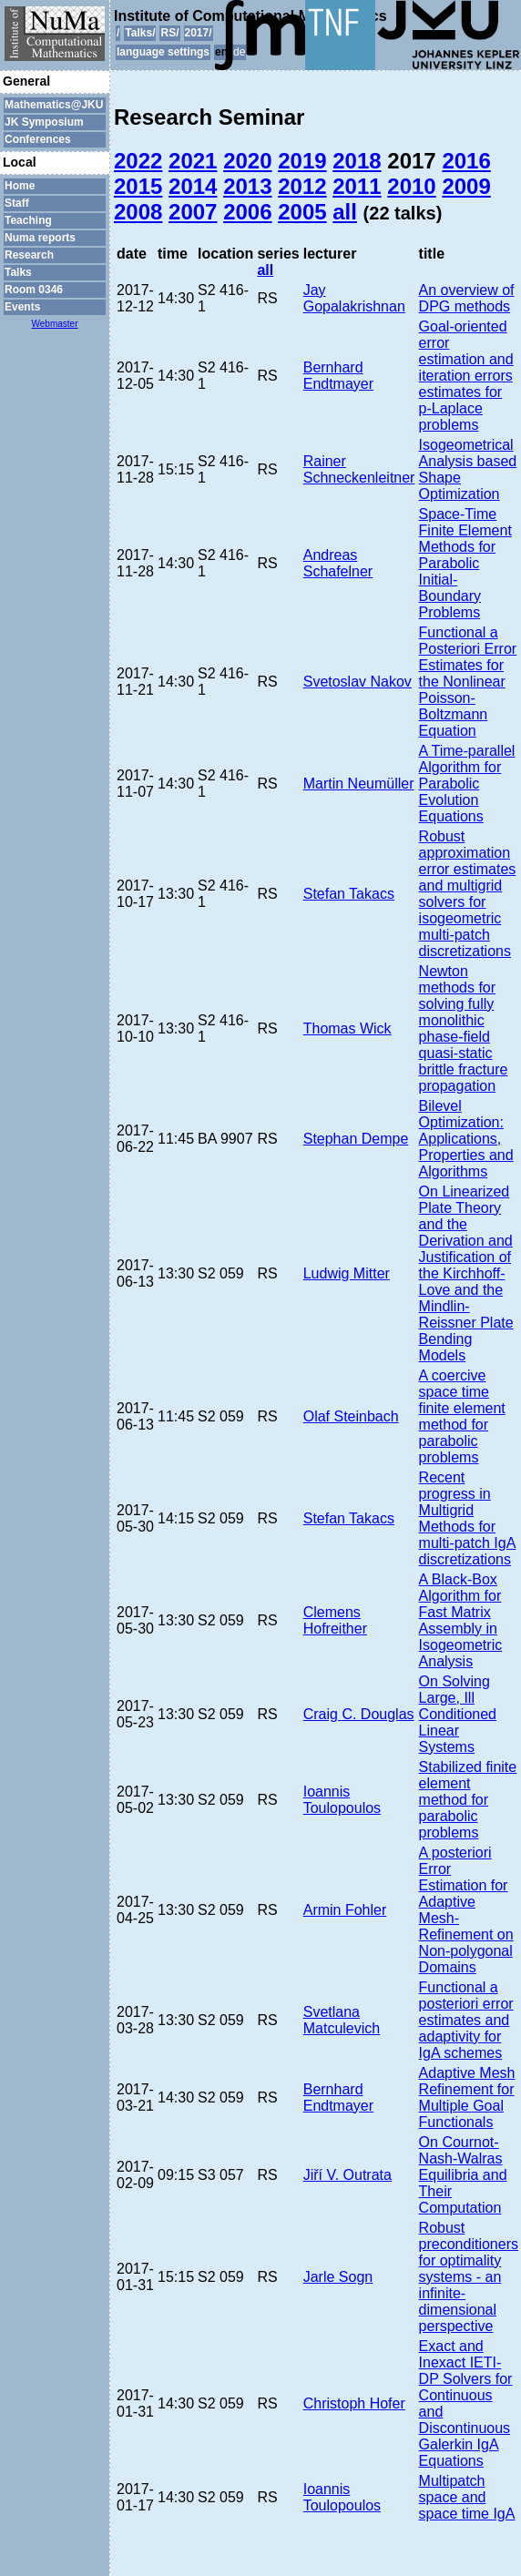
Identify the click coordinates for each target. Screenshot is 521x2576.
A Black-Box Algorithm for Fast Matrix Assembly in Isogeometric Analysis (461, 1620)
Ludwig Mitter (346, 1273)
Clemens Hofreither (335, 1620)
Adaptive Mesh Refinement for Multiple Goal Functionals (467, 2097)
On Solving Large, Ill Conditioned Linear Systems (457, 1714)
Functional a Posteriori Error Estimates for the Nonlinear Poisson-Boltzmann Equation (468, 681)
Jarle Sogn (338, 2277)
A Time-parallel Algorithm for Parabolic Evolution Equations (467, 783)
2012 (302, 186)
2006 (247, 211)
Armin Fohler (345, 1910)
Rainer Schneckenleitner (359, 469)
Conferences (38, 139)
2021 (193, 160)
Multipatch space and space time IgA (467, 2497)
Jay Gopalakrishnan (354, 298)
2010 (411, 186)
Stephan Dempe (356, 1138)
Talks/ (140, 32)
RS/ (169, 32)
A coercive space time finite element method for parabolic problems (462, 1416)
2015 (138, 186)
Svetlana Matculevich (341, 2020)
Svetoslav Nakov (357, 681)
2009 (466, 186)
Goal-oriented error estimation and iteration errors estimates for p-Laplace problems (466, 376)
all (344, 211)
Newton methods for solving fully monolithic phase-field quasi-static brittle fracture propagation (463, 1028)
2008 (138, 211)
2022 (138, 160)
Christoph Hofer (354, 2403)
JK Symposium (44, 122)
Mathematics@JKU (54, 104)
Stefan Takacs (348, 893)
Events (22, 306)
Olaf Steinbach (351, 1416)
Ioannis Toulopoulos (342, 1800)
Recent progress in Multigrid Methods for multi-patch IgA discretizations (467, 1518)
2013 (247, 186)
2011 (356, 186)
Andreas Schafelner (338, 563)
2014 (193, 186)
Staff (17, 203)
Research (29, 255)
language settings (163, 52)
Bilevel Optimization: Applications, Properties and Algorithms (466, 1138)
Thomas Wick (347, 1028)
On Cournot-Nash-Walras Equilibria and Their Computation (463, 2174)
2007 (193, 211)
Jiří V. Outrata (347, 2175)
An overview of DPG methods (467, 298)
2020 (247, 160)
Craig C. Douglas (358, 1714)
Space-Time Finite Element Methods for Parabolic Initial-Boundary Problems (465, 563)
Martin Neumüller (358, 783)
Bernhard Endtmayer (338, 376)
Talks (18, 272)
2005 (302, 211)
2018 (356, 160)
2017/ (198, 32)
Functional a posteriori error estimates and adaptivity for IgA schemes (466, 2020)
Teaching (28, 220)
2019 (302, 160)
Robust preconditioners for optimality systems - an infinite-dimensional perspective (468, 2277)
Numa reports (40, 237)
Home (20, 185)
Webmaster (55, 324)
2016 (466, 160)
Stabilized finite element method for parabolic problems (468, 1799)
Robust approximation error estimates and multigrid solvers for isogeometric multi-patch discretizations (467, 894)
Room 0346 (34, 289)
